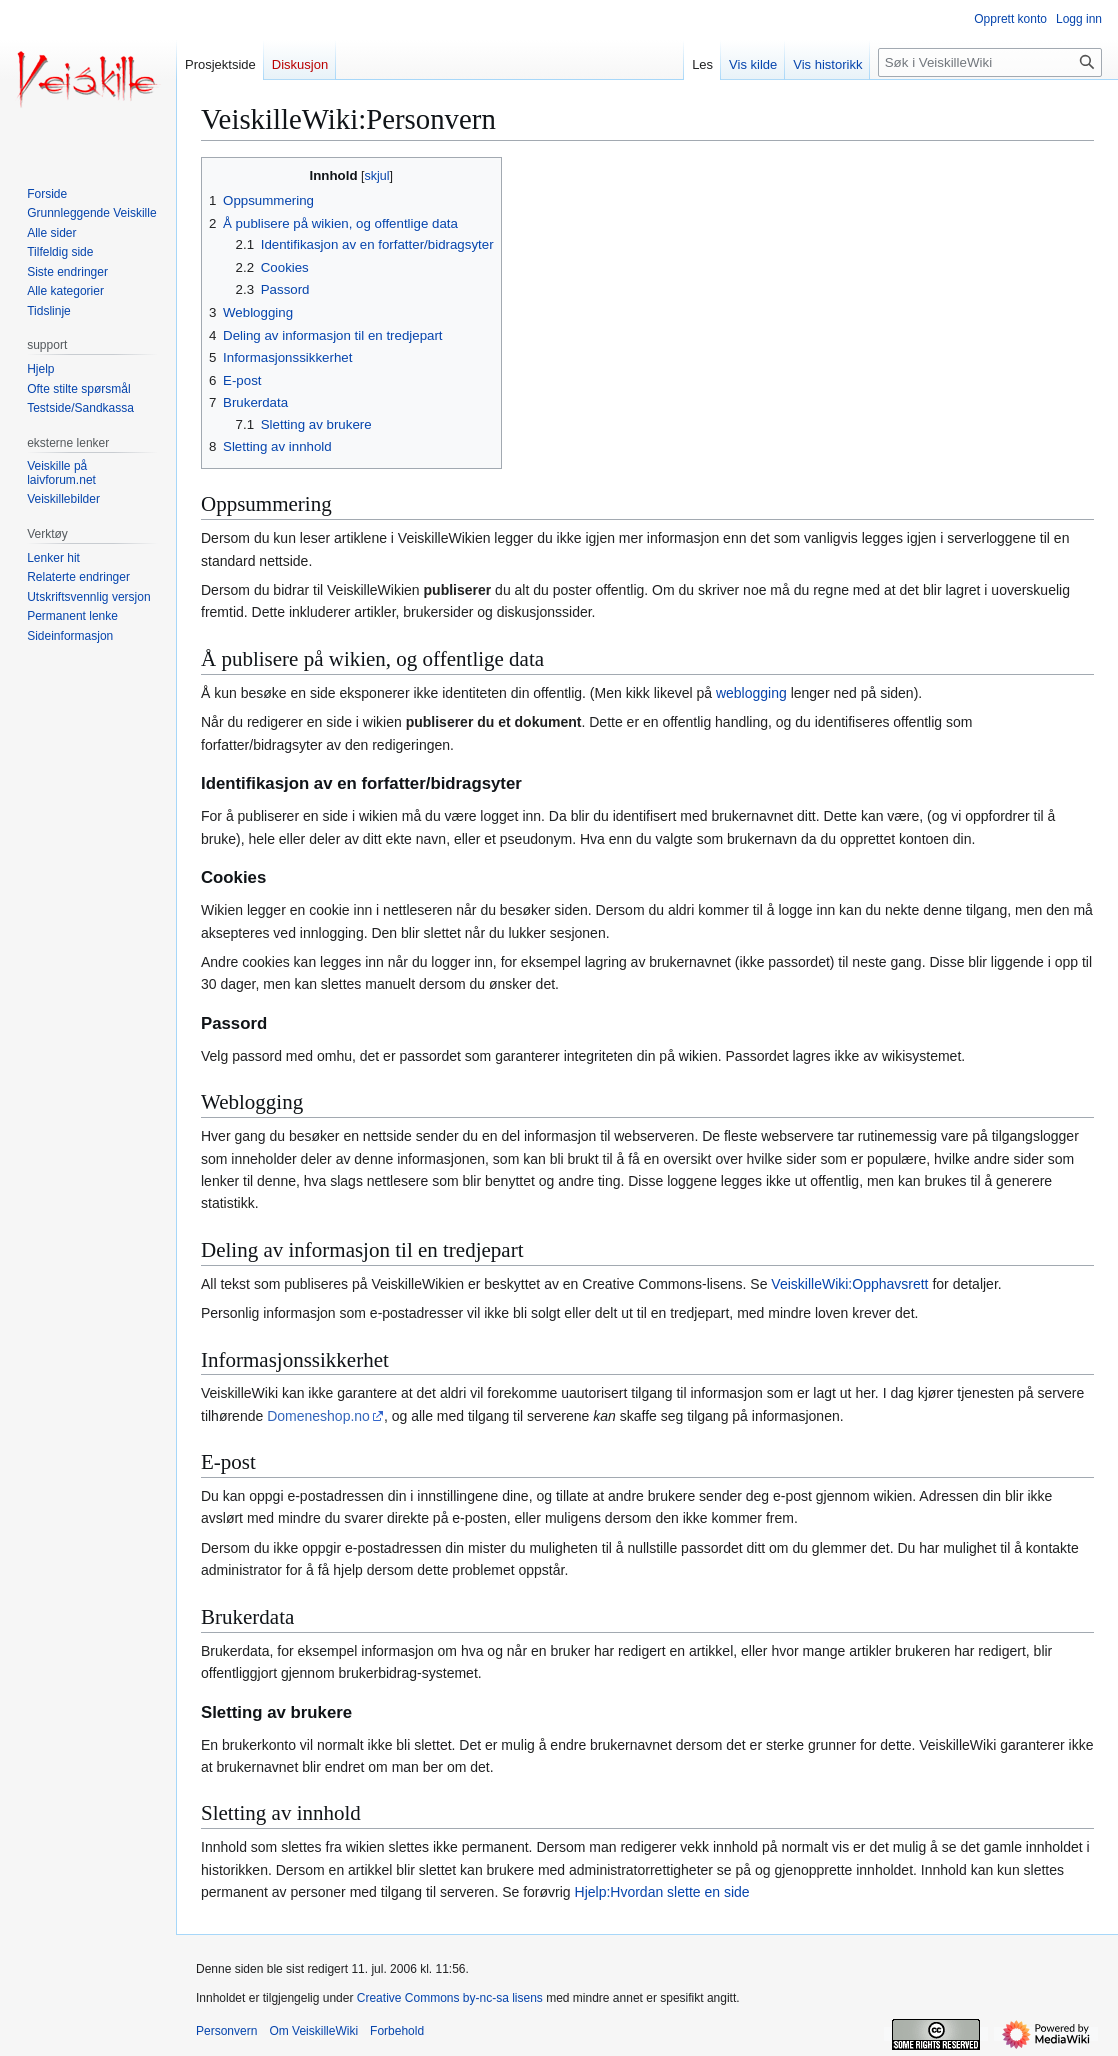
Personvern (226, 2031)
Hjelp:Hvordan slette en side (662, 1892)
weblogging (751, 693)
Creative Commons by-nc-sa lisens (450, 1998)
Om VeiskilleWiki (313, 2031)
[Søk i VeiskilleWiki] (990, 62)
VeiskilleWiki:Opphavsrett (849, 1284)
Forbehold (397, 2031)
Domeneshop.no (318, 1416)
